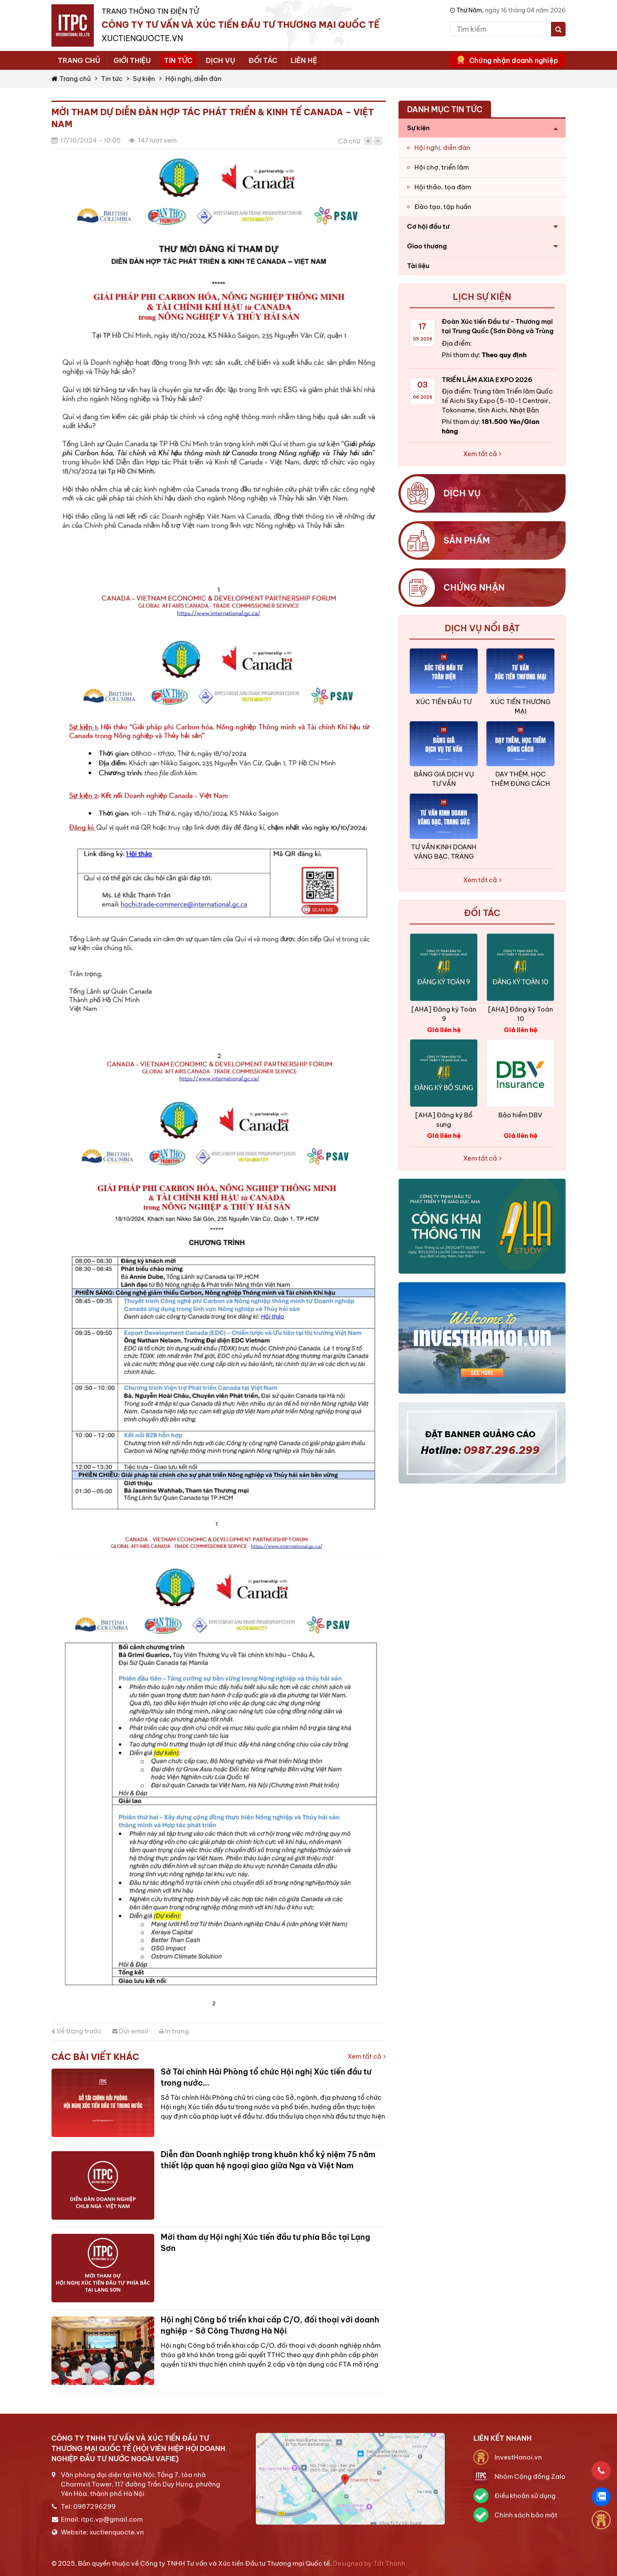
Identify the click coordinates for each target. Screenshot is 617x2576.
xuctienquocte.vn (117, 2532)
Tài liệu (418, 266)
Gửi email (130, 2031)
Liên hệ (304, 60)
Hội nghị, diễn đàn (193, 79)
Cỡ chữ (349, 141)
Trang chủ (79, 60)
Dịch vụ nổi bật (482, 628)
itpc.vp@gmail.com (112, 2519)
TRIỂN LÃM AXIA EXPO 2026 (487, 380)
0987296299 (94, 2506)
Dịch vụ (220, 60)
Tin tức (178, 60)
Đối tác (263, 60)
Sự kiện (144, 79)
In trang (174, 2031)
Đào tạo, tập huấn (442, 207)
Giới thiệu (132, 60)
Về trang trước (76, 2031)
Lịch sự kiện (482, 296)
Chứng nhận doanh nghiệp (513, 60)
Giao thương (427, 246)
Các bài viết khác (95, 2056)
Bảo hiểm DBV (520, 1115)
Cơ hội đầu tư (428, 226)
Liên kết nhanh (502, 2438)
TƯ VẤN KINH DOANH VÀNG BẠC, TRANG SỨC (443, 856)
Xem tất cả (366, 2056)
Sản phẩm (466, 540)
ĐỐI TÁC (482, 912)
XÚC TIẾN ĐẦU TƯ (444, 702)
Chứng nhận (474, 587)
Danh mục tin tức (444, 109)
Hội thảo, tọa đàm (442, 187)
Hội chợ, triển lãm (441, 167)
